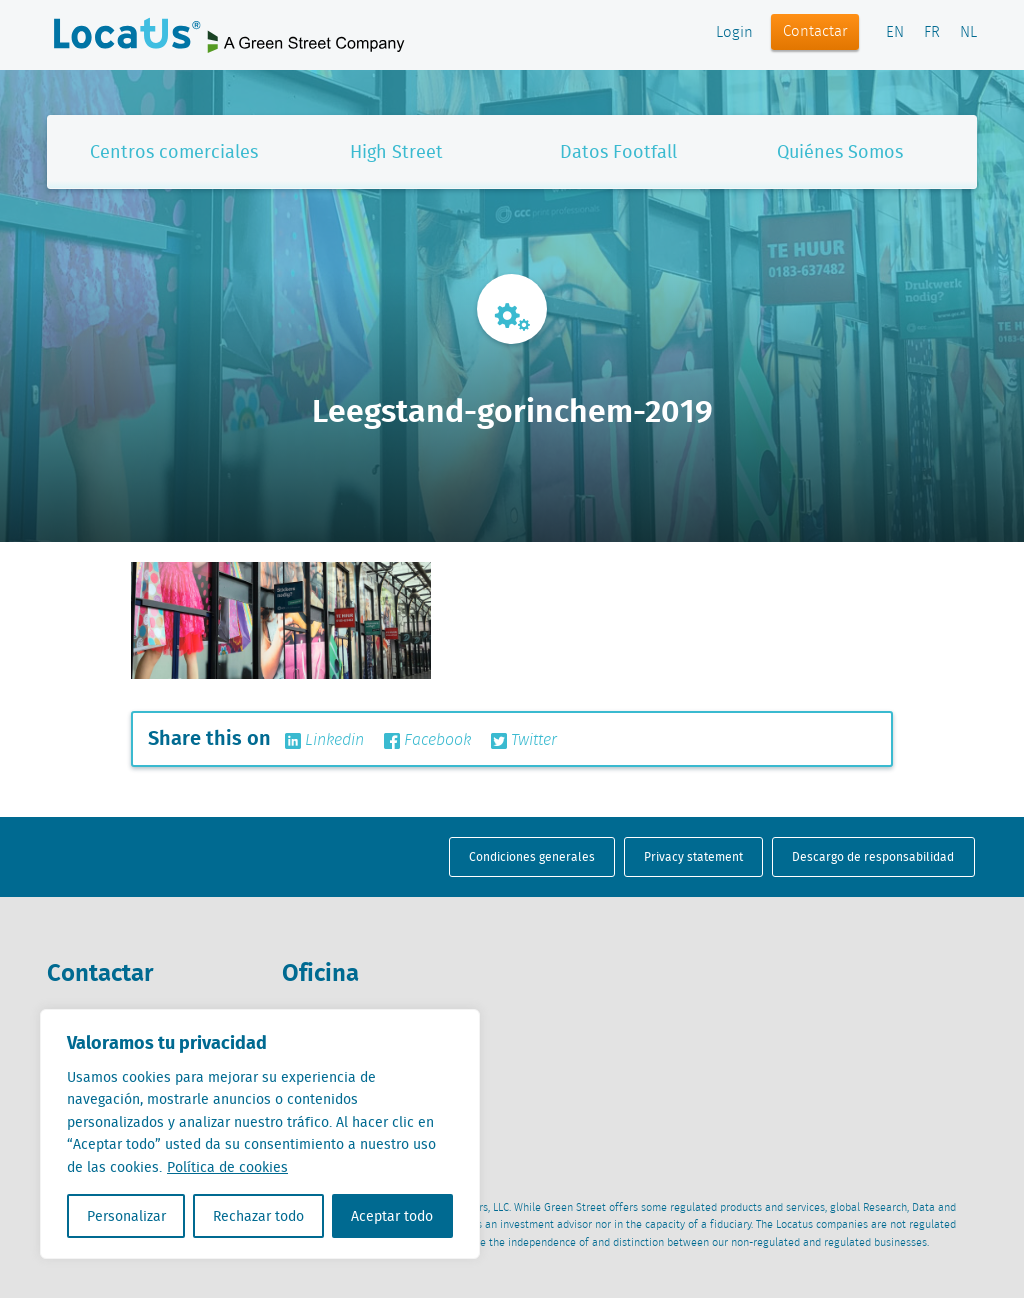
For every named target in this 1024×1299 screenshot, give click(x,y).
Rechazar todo (258, 1216)
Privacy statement (693, 856)
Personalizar (126, 1216)
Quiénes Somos (840, 151)
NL (968, 33)
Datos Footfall (618, 151)
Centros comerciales (174, 151)
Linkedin (324, 741)
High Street (396, 151)
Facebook (427, 741)
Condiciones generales (532, 856)
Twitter (524, 741)
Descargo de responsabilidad (873, 856)
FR (932, 33)
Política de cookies (227, 1167)
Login (734, 33)
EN (895, 33)
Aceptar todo (392, 1216)
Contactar (815, 32)
